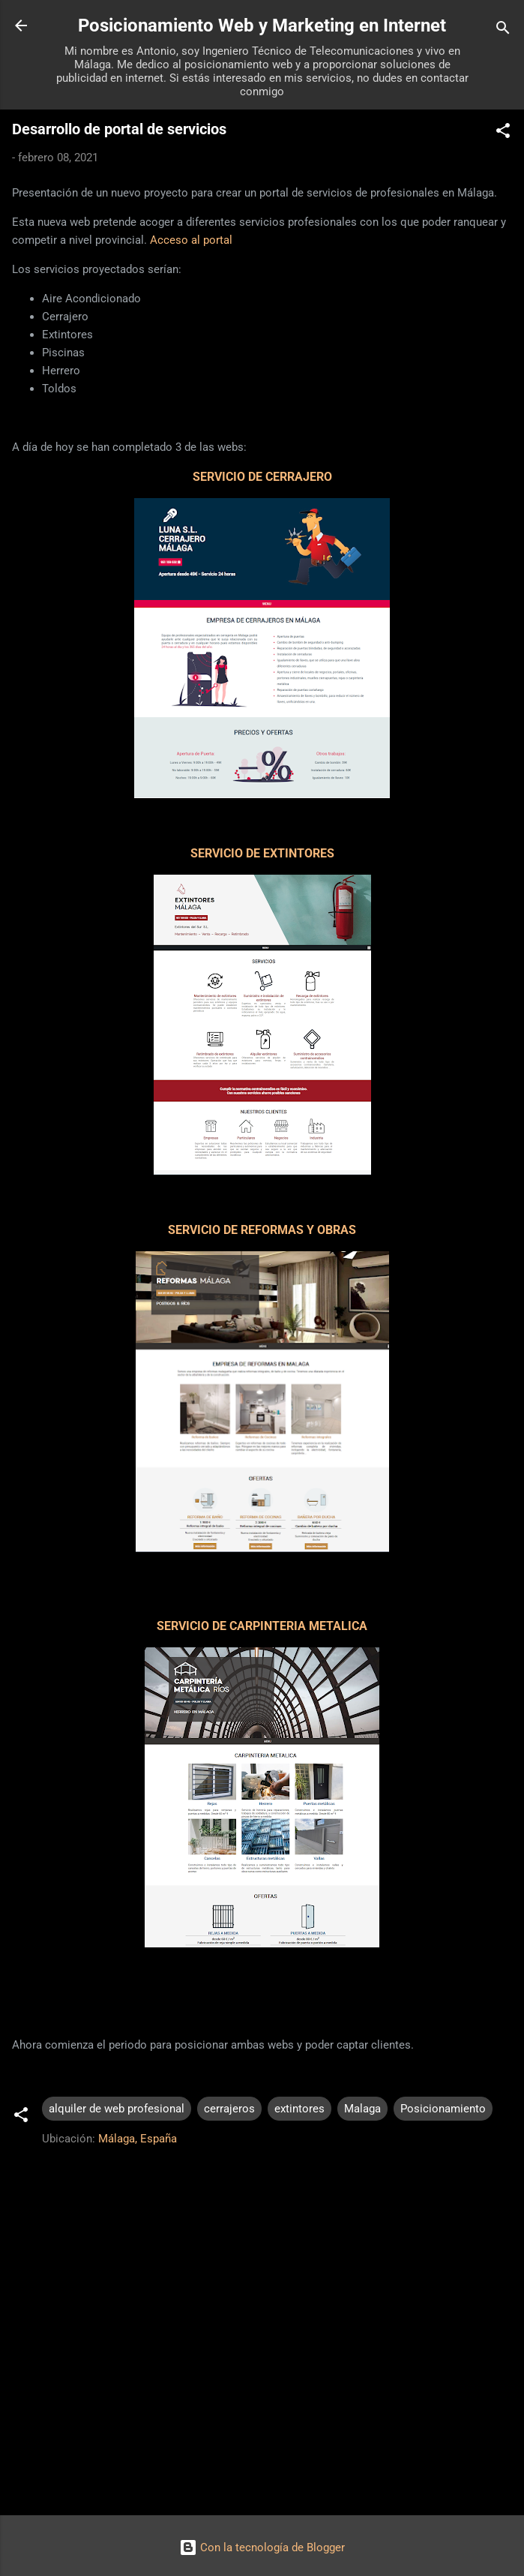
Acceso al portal (191, 240)
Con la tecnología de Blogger (262, 2547)
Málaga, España (137, 2138)
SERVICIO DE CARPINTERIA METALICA (262, 1626)
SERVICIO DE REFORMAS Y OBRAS (262, 1230)
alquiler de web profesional (116, 2108)
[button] (503, 133)
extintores (299, 2108)
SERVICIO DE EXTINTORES (262, 853)
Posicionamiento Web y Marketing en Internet (262, 25)
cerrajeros (229, 2108)
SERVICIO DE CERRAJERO (262, 477)
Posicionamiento (443, 2108)
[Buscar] (503, 30)
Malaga (362, 2108)
